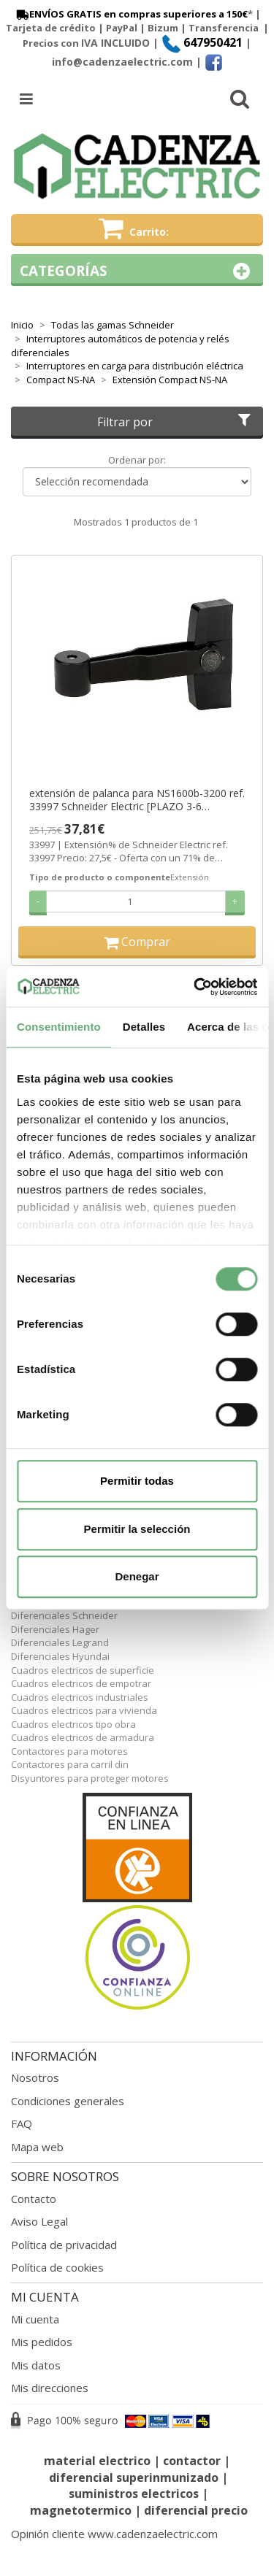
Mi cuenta (35, 2319)
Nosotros (35, 2077)
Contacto (33, 2198)
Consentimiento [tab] (59, 1026)
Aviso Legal (39, 2221)
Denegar (137, 1576)
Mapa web (37, 2146)
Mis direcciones (49, 2387)
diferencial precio (196, 2510)
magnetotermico (82, 2510)
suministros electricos (134, 2493)
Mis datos (36, 2365)
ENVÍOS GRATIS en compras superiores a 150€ (131, 13)
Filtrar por (175, 422)
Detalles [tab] (144, 1026)
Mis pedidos (41, 2341)
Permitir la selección (137, 1529)
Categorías (137, 271)
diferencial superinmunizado (133, 2477)
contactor (192, 2461)
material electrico (97, 2461)
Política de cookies (57, 2267)
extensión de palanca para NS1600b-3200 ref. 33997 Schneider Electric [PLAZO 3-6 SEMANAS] (137, 800)
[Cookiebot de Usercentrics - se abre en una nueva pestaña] (195, 986)
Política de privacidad (64, 2244)
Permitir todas (137, 1481)
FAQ (21, 2123)
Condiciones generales (67, 2101)
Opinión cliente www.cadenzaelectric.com (114, 2533)
